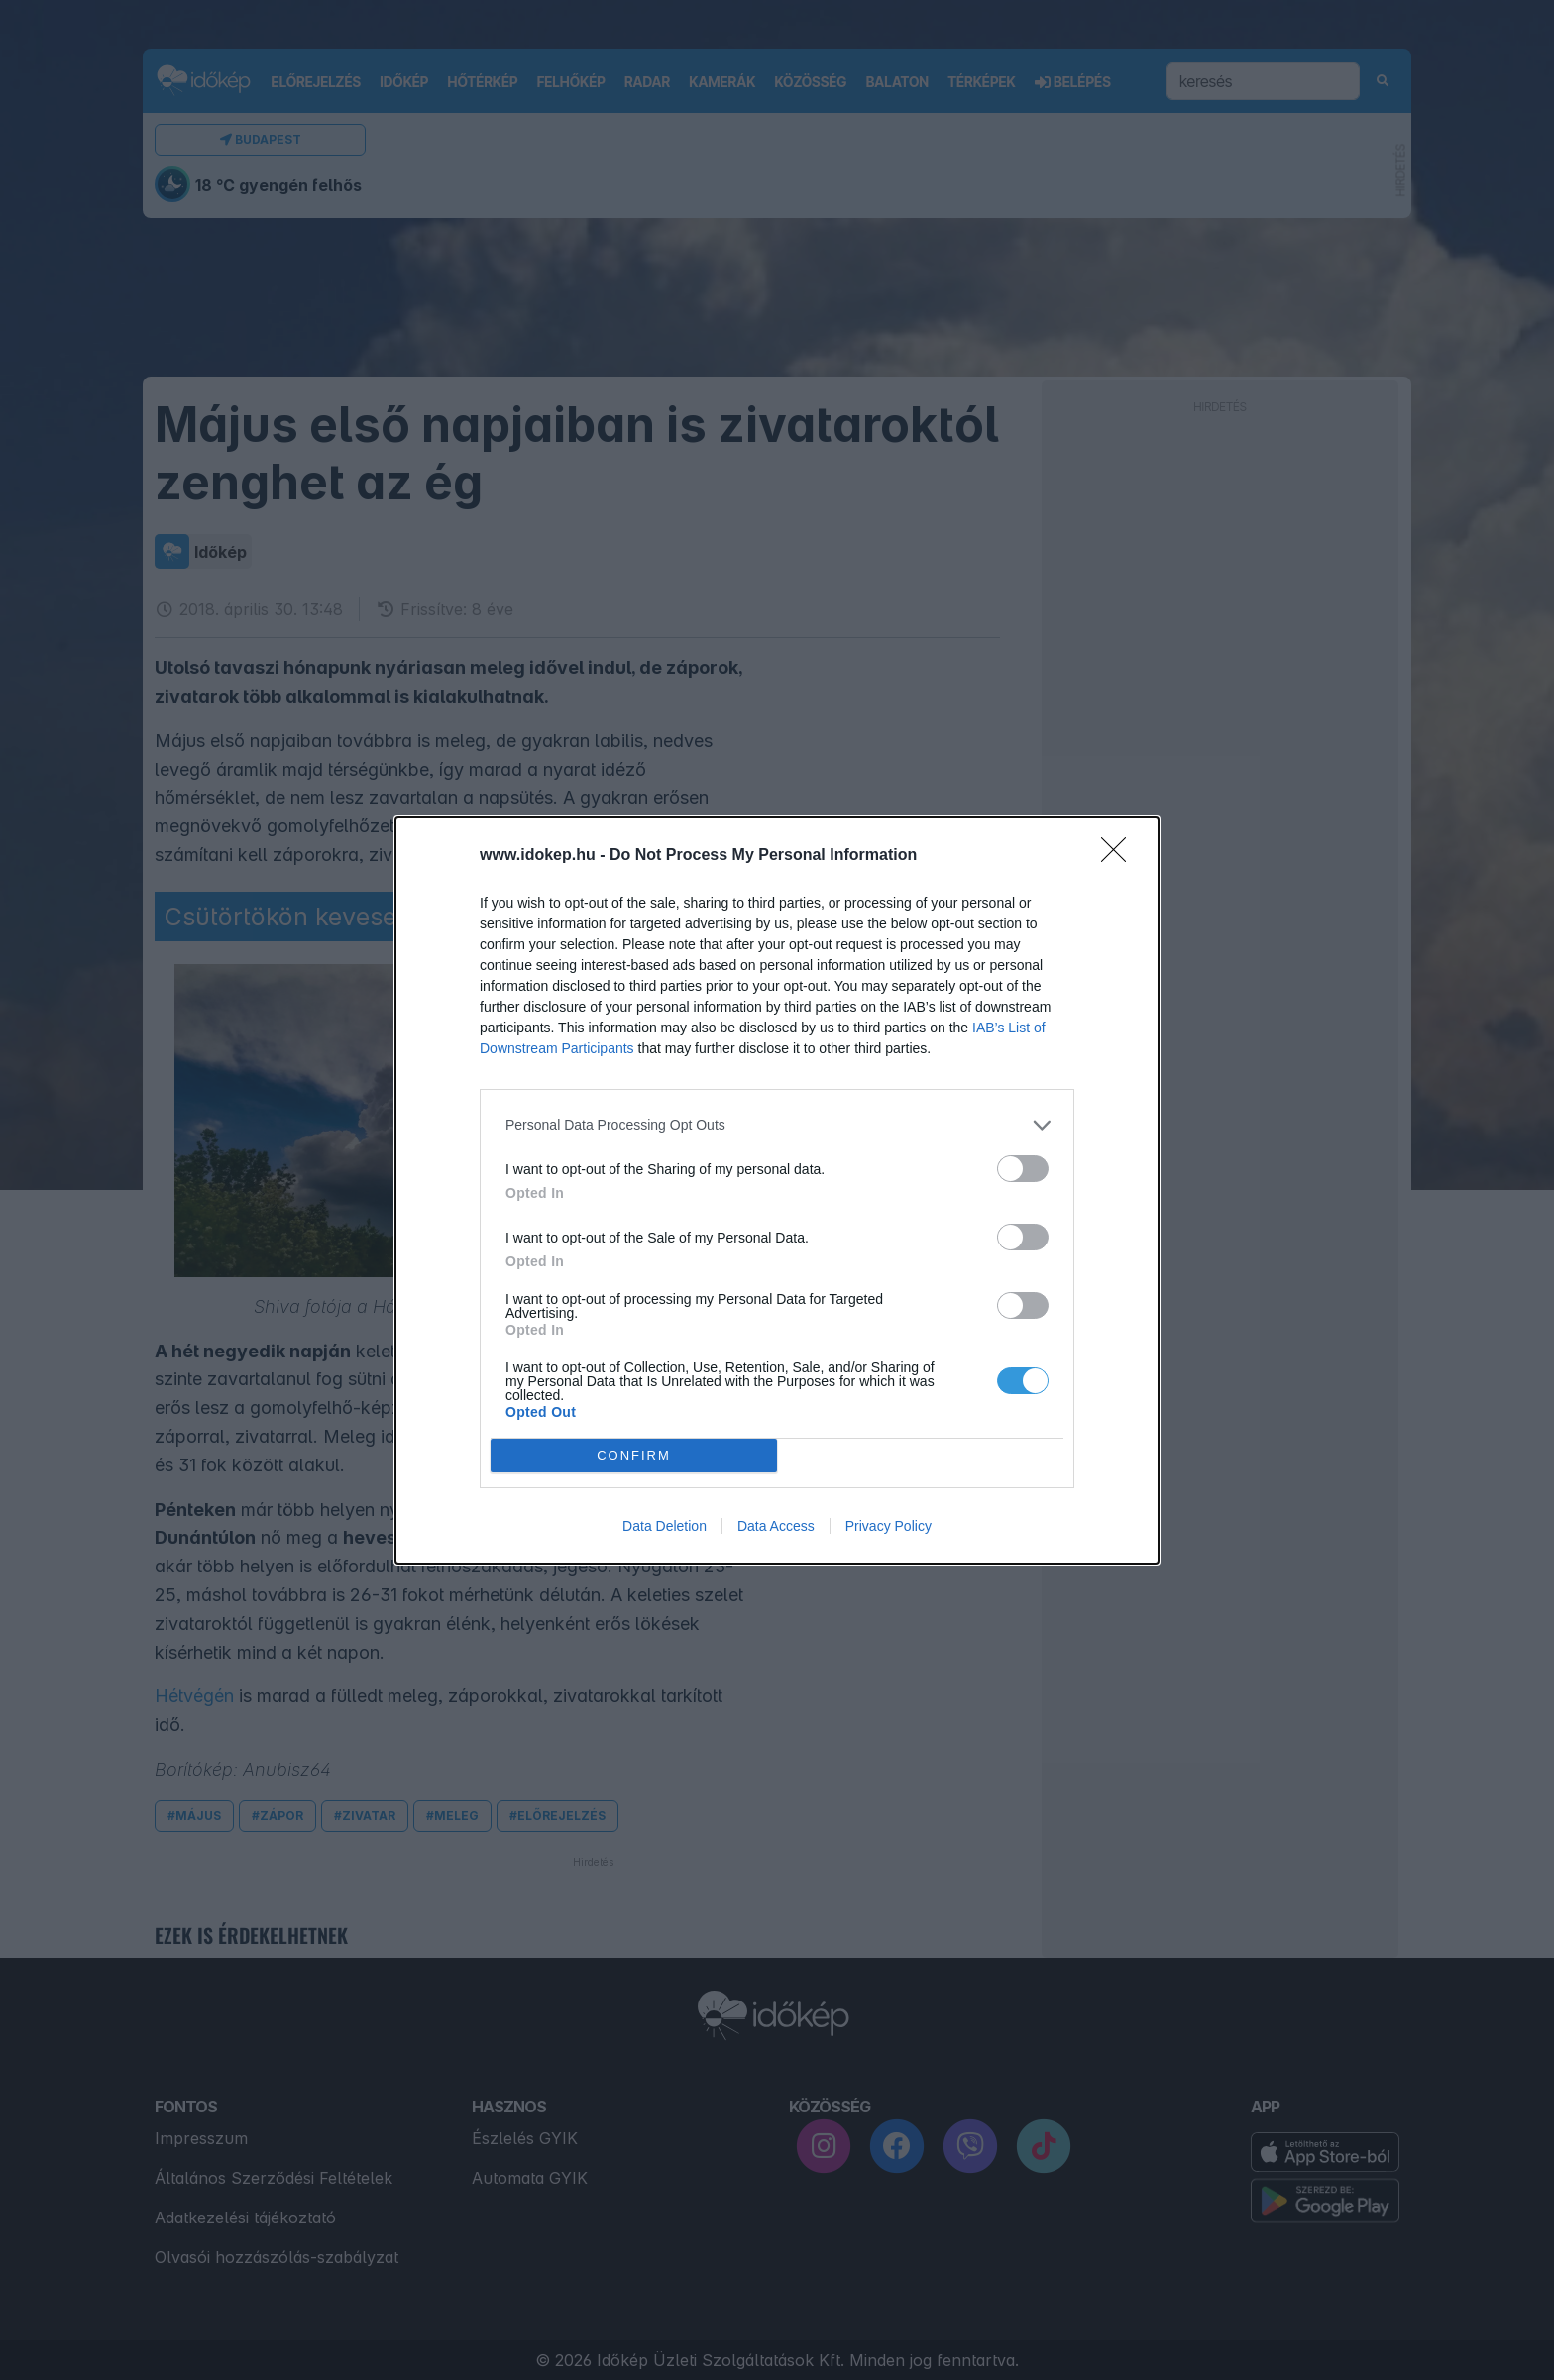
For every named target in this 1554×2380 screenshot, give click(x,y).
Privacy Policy (888, 1526)
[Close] (1120, 856)
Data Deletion (664, 1526)
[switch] (1023, 1168)
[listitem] (777, 1125)
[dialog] (777, 1190)
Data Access (776, 1526)
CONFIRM (634, 1455)
